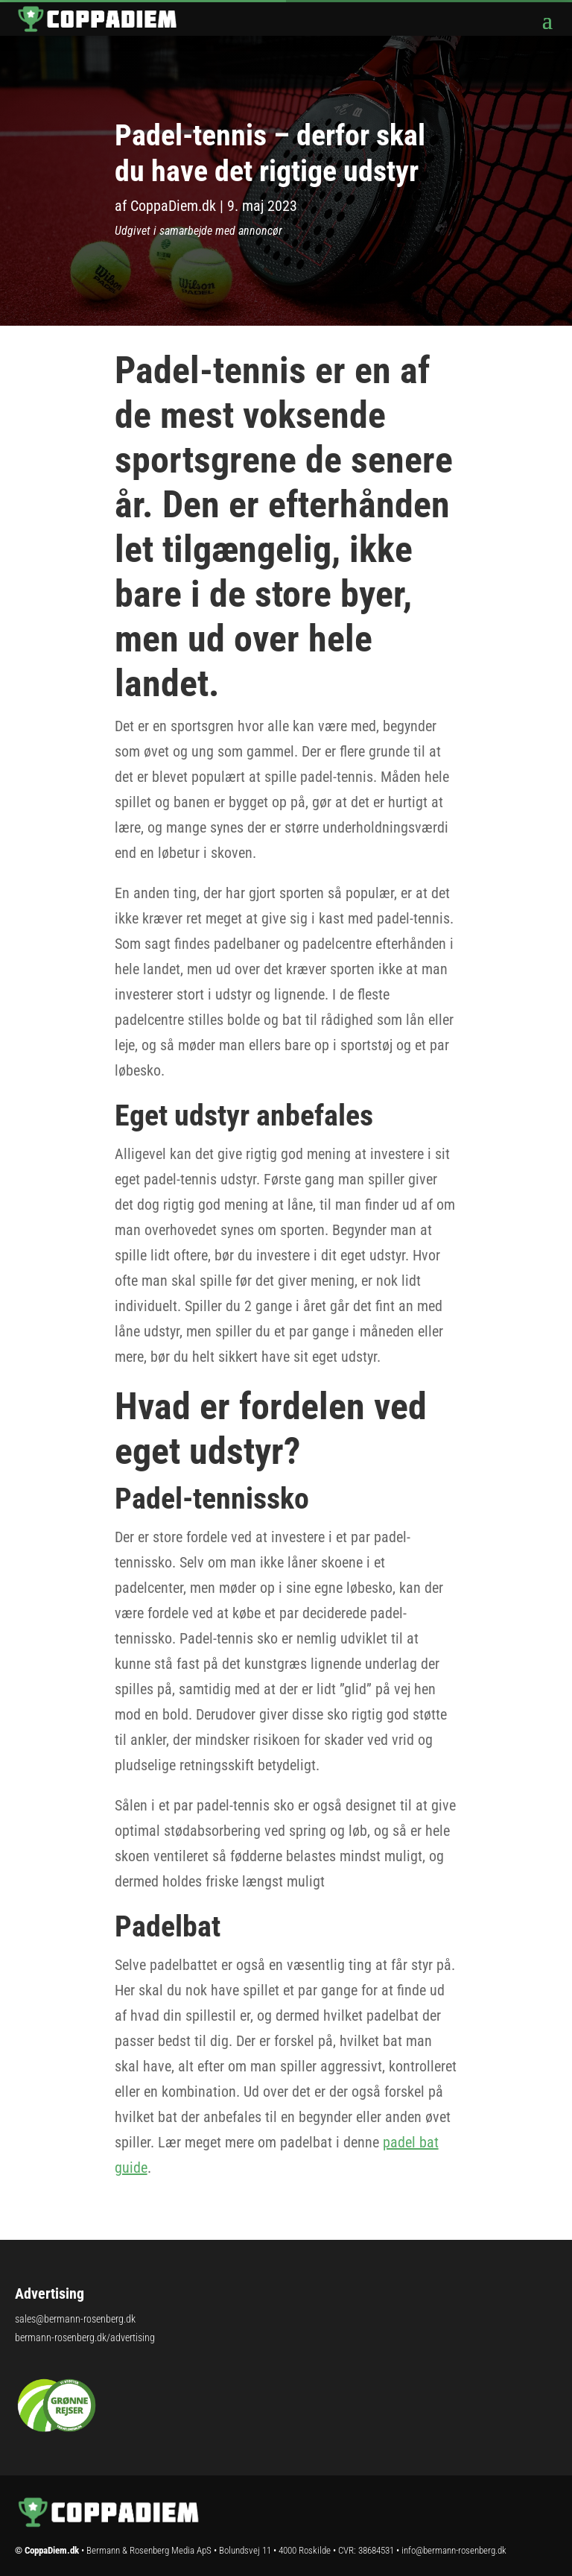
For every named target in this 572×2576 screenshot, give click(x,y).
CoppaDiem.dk (173, 206)
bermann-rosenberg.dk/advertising (85, 2337)
